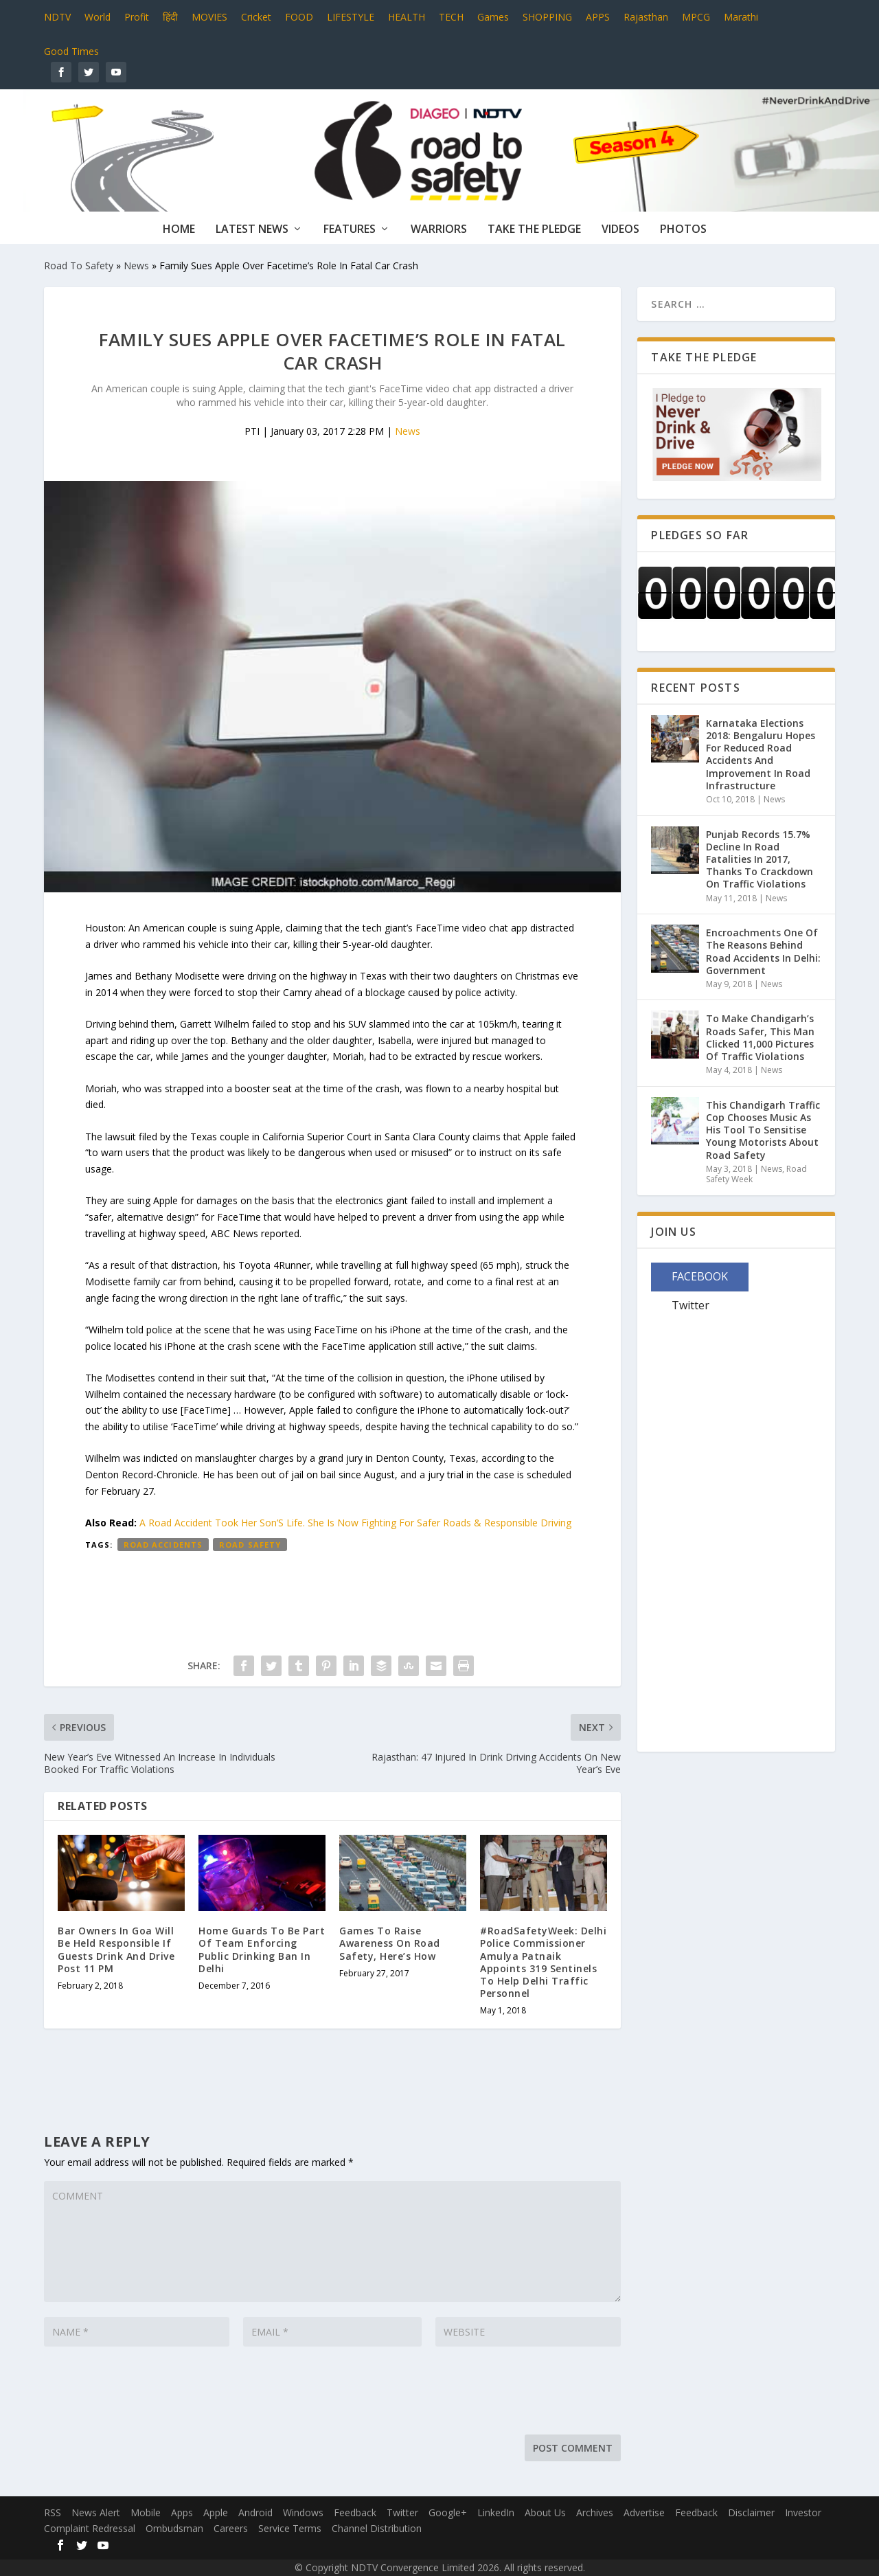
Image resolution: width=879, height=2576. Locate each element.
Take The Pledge (534, 229)
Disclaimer (751, 2512)
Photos (683, 229)
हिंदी (170, 16)
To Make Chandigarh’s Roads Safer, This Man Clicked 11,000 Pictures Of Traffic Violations (760, 1037)
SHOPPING (547, 16)
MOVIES (209, 16)
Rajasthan (646, 16)
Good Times (71, 51)
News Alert (95, 2512)
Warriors (439, 229)
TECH (451, 16)
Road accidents (163, 1544)
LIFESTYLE (350, 16)
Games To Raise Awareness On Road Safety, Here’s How (389, 1943)
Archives (594, 2512)
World (97, 16)
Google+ (448, 2512)
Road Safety (250, 1544)
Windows (303, 2512)
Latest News (252, 229)
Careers (231, 2528)
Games (493, 16)
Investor (803, 2512)
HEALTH (406, 16)
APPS (598, 16)
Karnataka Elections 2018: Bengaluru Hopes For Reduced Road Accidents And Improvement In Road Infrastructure (760, 754)
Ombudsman (174, 2528)
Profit (136, 16)
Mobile (145, 2512)
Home (179, 229)
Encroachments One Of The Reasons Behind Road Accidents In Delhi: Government (763, 951)
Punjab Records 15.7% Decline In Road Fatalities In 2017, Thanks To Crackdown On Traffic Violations (759, 859)
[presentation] (148, 2394)
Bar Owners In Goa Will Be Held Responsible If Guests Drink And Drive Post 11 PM (116, 1949)
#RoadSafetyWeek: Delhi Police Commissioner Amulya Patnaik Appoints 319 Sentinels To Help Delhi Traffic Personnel (543, 1962)
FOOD (299, 16)
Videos (620, 229)
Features (349, 229)
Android (255, 2512)
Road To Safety (78, 265)
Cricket (256, 16)
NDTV (57, 16)
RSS (52, 2512)
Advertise (644, 2512)
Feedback (355, 2512)
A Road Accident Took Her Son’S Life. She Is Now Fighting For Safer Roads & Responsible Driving (355, 1522)
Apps (182, 2512)
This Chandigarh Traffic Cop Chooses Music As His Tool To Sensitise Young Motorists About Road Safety (763, 1130)
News (136, 265)
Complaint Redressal (89, 2528)
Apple (215, 2512)
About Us (545, 2512)
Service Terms (289, 2528)
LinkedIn (495, 2512)
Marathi (741, 16)
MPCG (696, 16)
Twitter (402, 2512)
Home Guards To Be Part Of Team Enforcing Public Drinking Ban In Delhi (261, 1949)
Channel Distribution (377, 2528)
